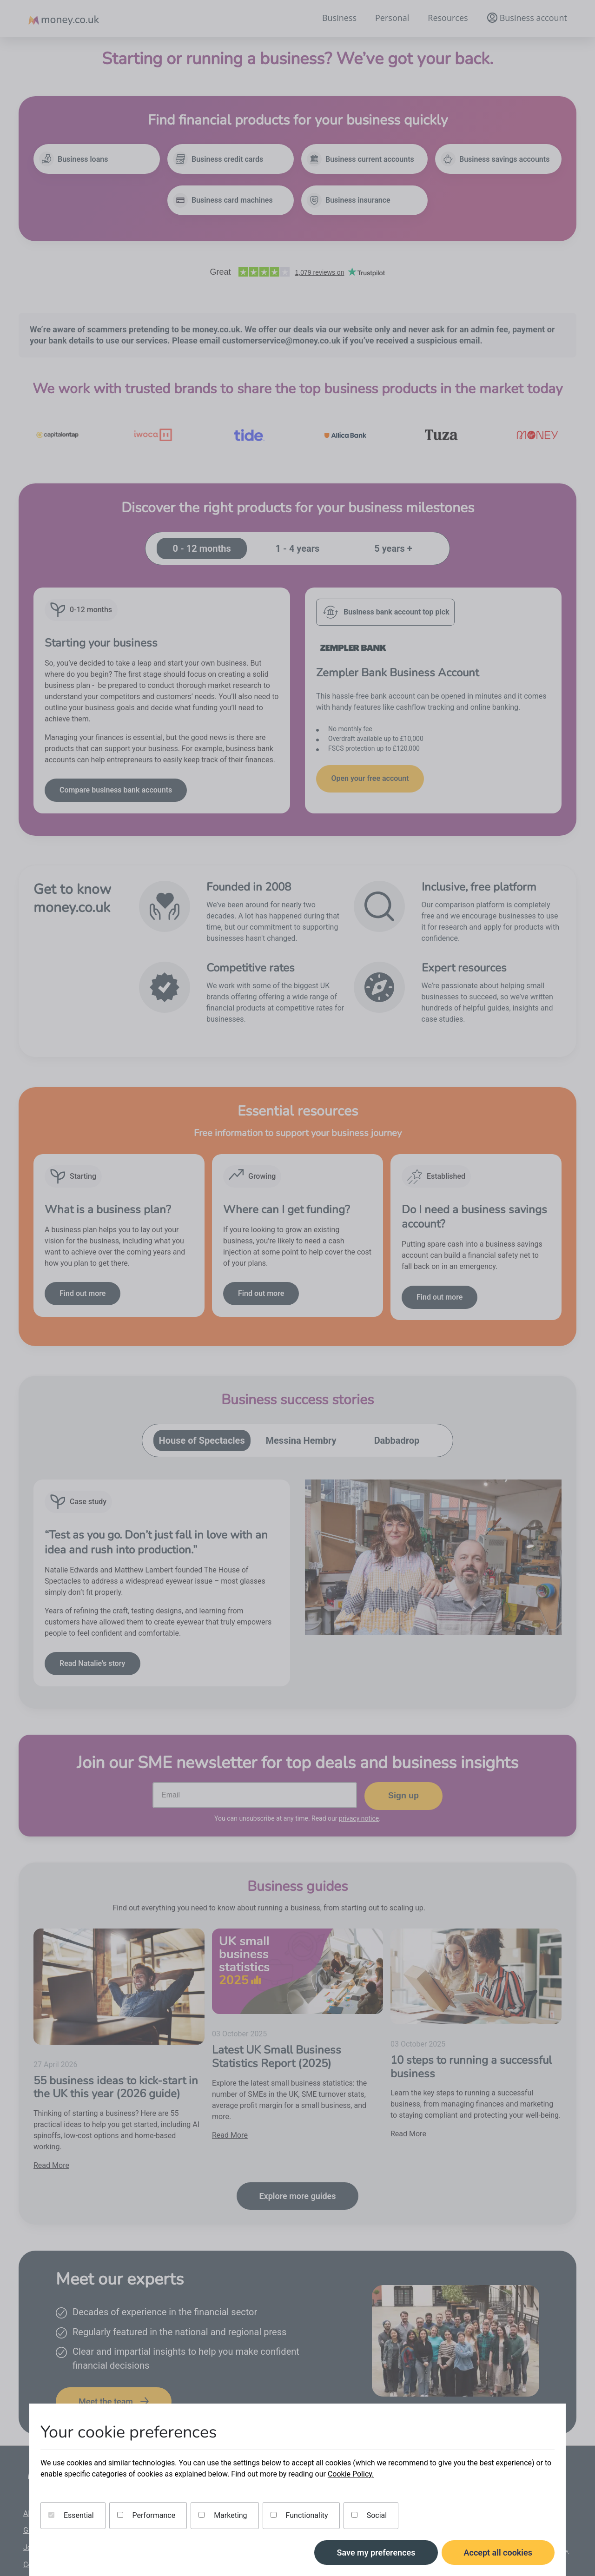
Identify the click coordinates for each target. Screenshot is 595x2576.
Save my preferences (376, 2552)
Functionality (299, 2515)
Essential (71, 2515)
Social (369, 2515)
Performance (146, 2515)
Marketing (222, 2515)
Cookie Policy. (351, 2474)
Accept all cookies (498, 2552)
